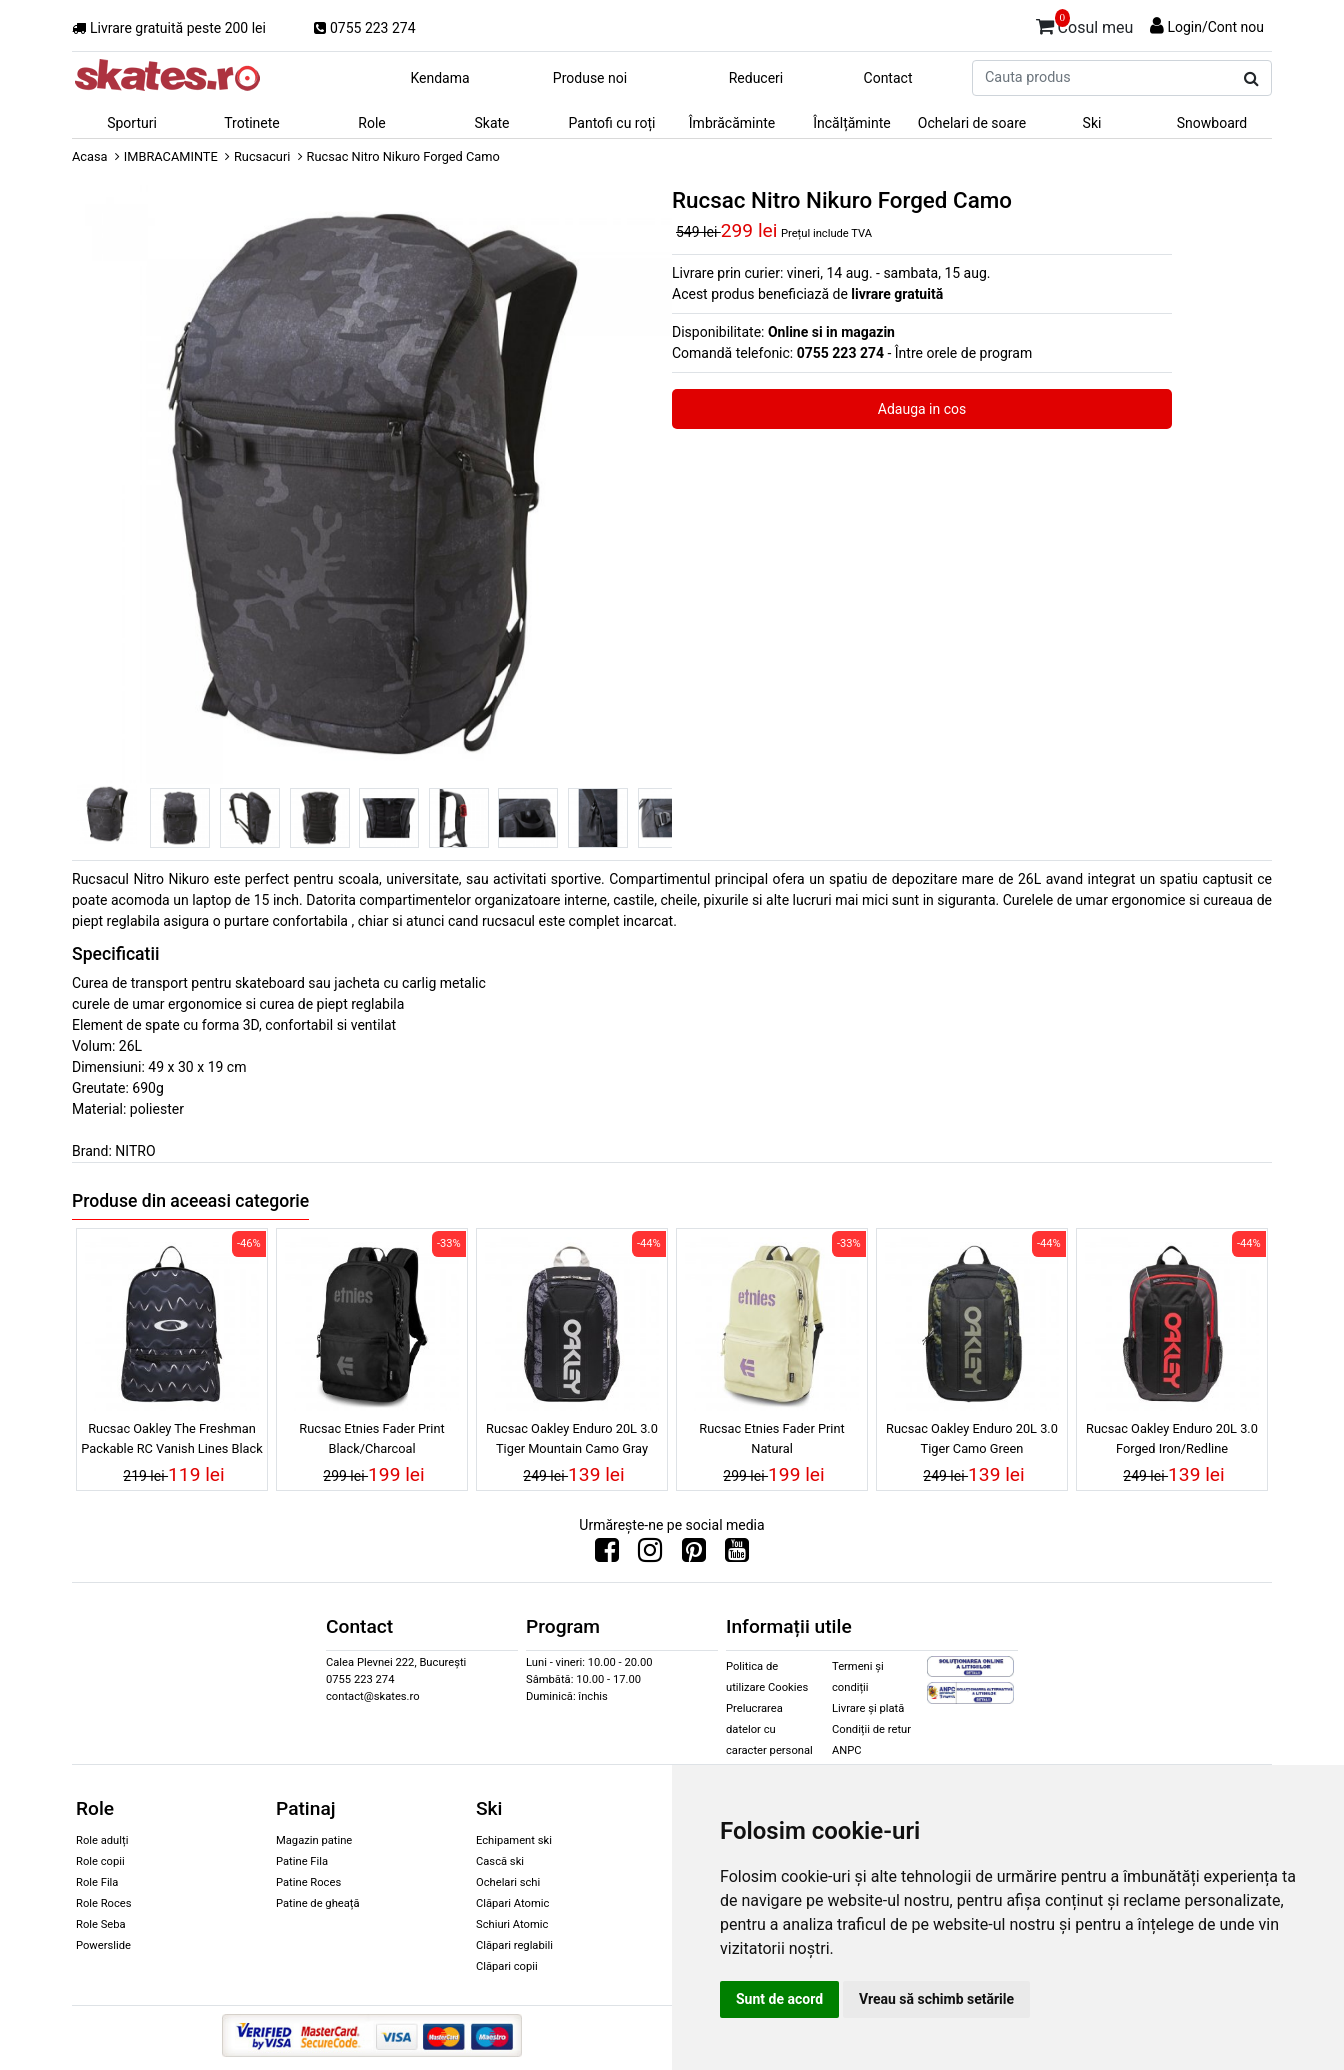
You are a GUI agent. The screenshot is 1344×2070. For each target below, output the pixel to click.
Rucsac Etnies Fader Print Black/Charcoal (371, 1438)
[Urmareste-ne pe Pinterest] (694, 1555)
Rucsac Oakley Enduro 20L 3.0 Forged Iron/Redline (1172, 1438)
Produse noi (590, 78)
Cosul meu (1085, 24)
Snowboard (1212, 123)
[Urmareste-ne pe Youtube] (737, 1555)
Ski (1092, 123)
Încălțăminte (852, 123)
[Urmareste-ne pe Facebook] (607, 1555)
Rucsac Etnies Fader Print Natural (771, 1438)
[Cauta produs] (1251, 79)
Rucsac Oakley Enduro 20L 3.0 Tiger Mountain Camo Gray (572, 1438)
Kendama (439, 78)
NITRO (135, 1151)
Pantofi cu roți (612, 123)
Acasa (90, 156)
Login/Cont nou (1215, 27)
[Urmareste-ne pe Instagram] (650, 1555)
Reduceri (756, 78)
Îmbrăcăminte (732, 123)
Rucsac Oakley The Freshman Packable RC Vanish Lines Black (171, 1438)
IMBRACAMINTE (171, 156)
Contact (888, 78)
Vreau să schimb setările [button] (936, 1999)
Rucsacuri (262, 156)
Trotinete (252, 123)
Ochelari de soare (972, 123)
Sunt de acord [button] (779, 1999)
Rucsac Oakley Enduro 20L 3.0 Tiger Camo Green (972, 1438)
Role (371, 123)
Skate (491, 123)
